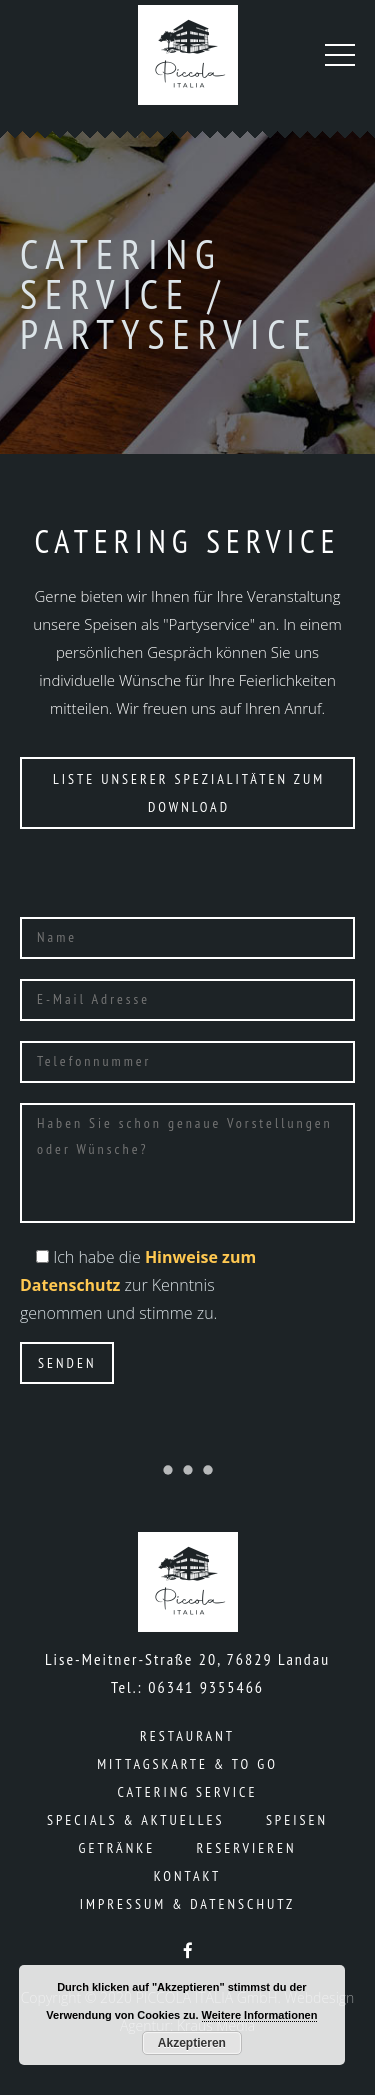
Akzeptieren (192, 2043)
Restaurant (187, 1736)
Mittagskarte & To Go (187, 1764)
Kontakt (188, 1876)
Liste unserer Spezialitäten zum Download (189, 793)
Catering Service (188, 1792)
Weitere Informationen (260, 2015)
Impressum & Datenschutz (187, 1904)
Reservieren (247, 1848)
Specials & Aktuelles (135, 1820)
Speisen (297, 1820)
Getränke (117, 1848)
